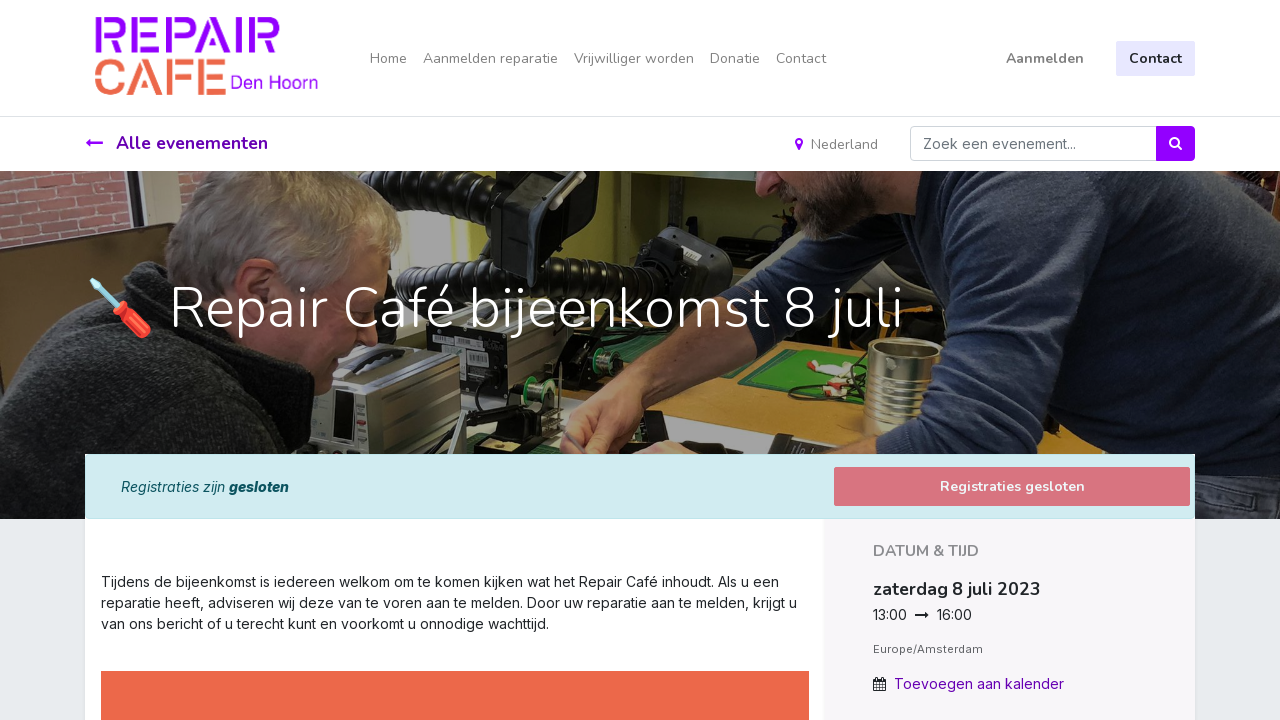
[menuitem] (388, 58)
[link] (103, 644)
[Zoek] (1175, 143)
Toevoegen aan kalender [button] (979, 683)
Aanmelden (1045, 58)
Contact (1155, 58)
